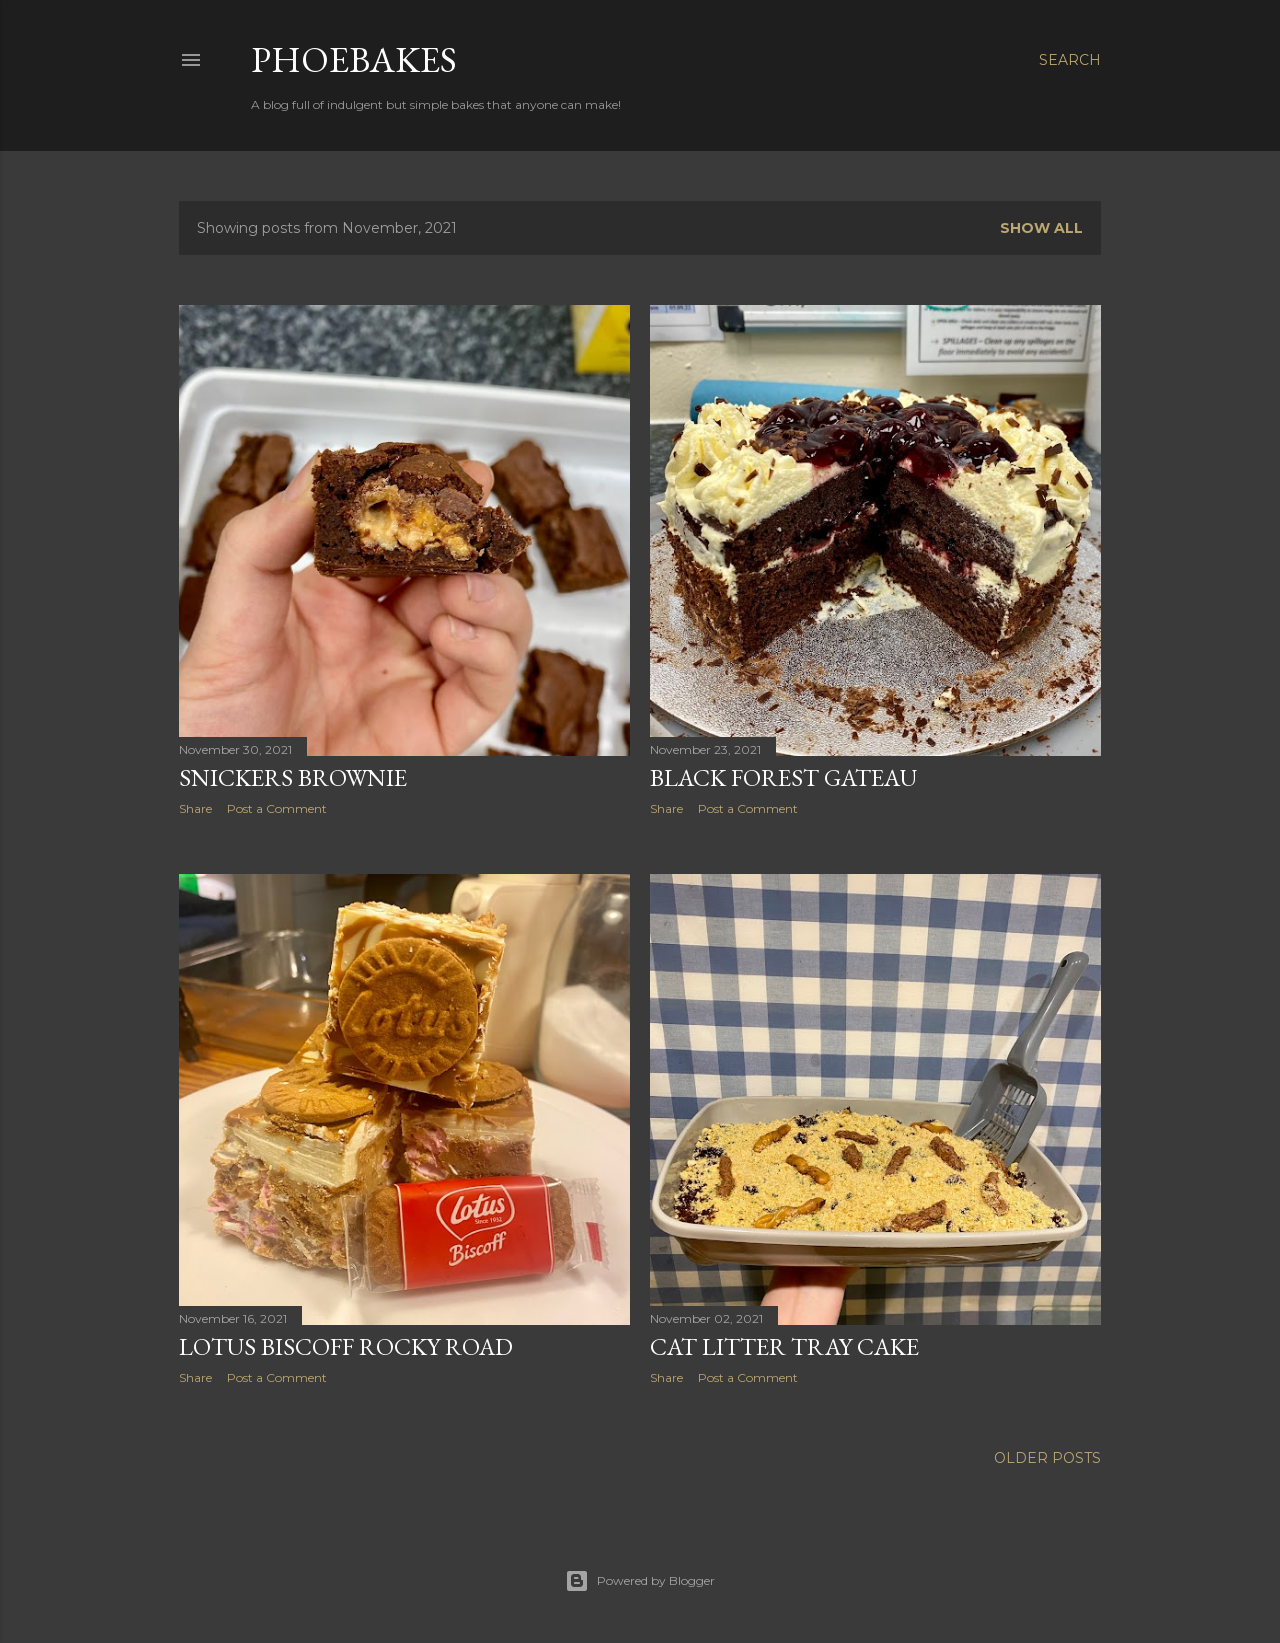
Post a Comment (277, 808)
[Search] (1070, 60)
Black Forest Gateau (783, 777)
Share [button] (195, 808)
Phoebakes (354, 59)
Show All (1041, 228)
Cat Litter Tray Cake (784, 1346)
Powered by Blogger (640, 1581)
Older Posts (1047, 1458)
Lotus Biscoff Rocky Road (346, 1346)
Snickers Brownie (293, 777)
